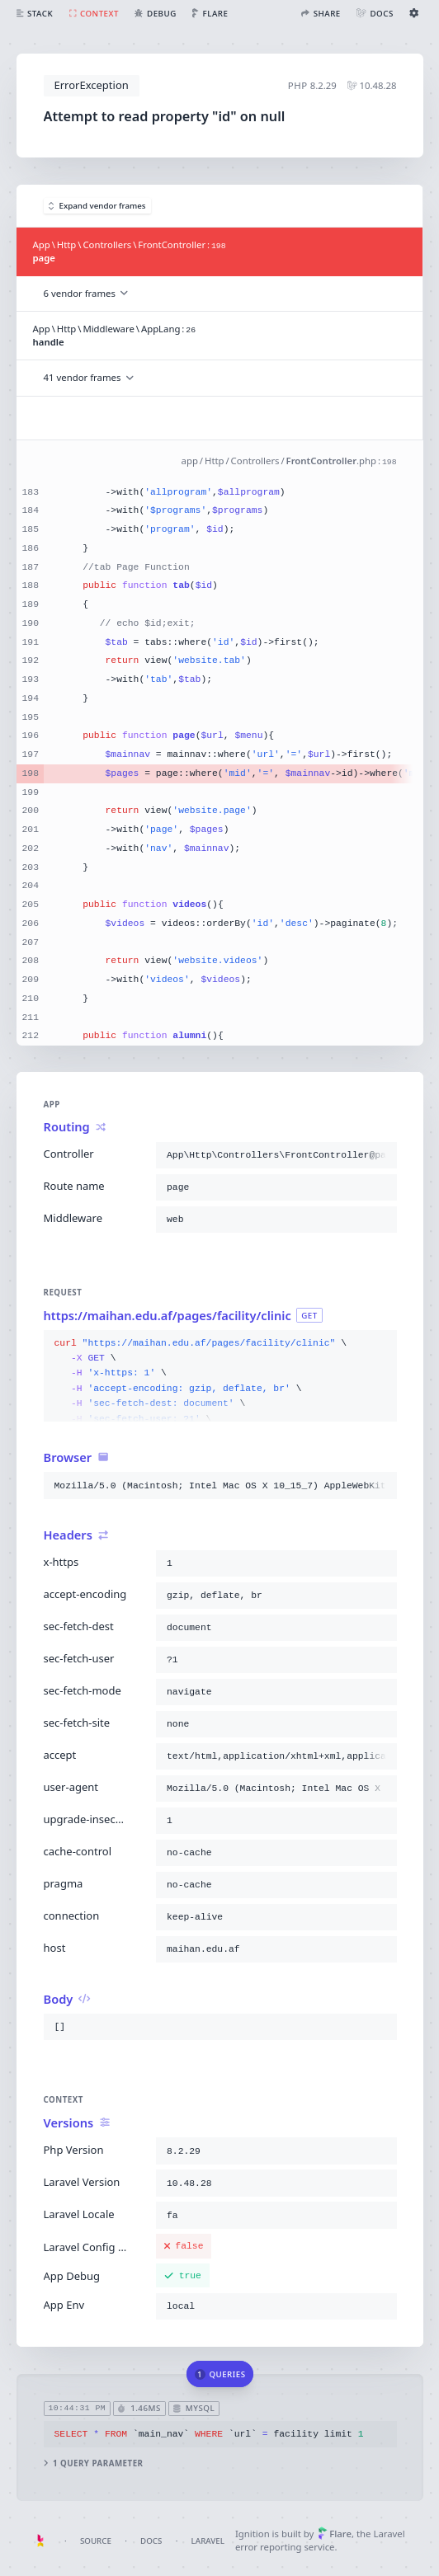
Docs (151, 2541)
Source (95, 2541)
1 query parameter (93, 2462)
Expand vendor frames (97, 205)
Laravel (207, 2541)
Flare (335, 2533)
